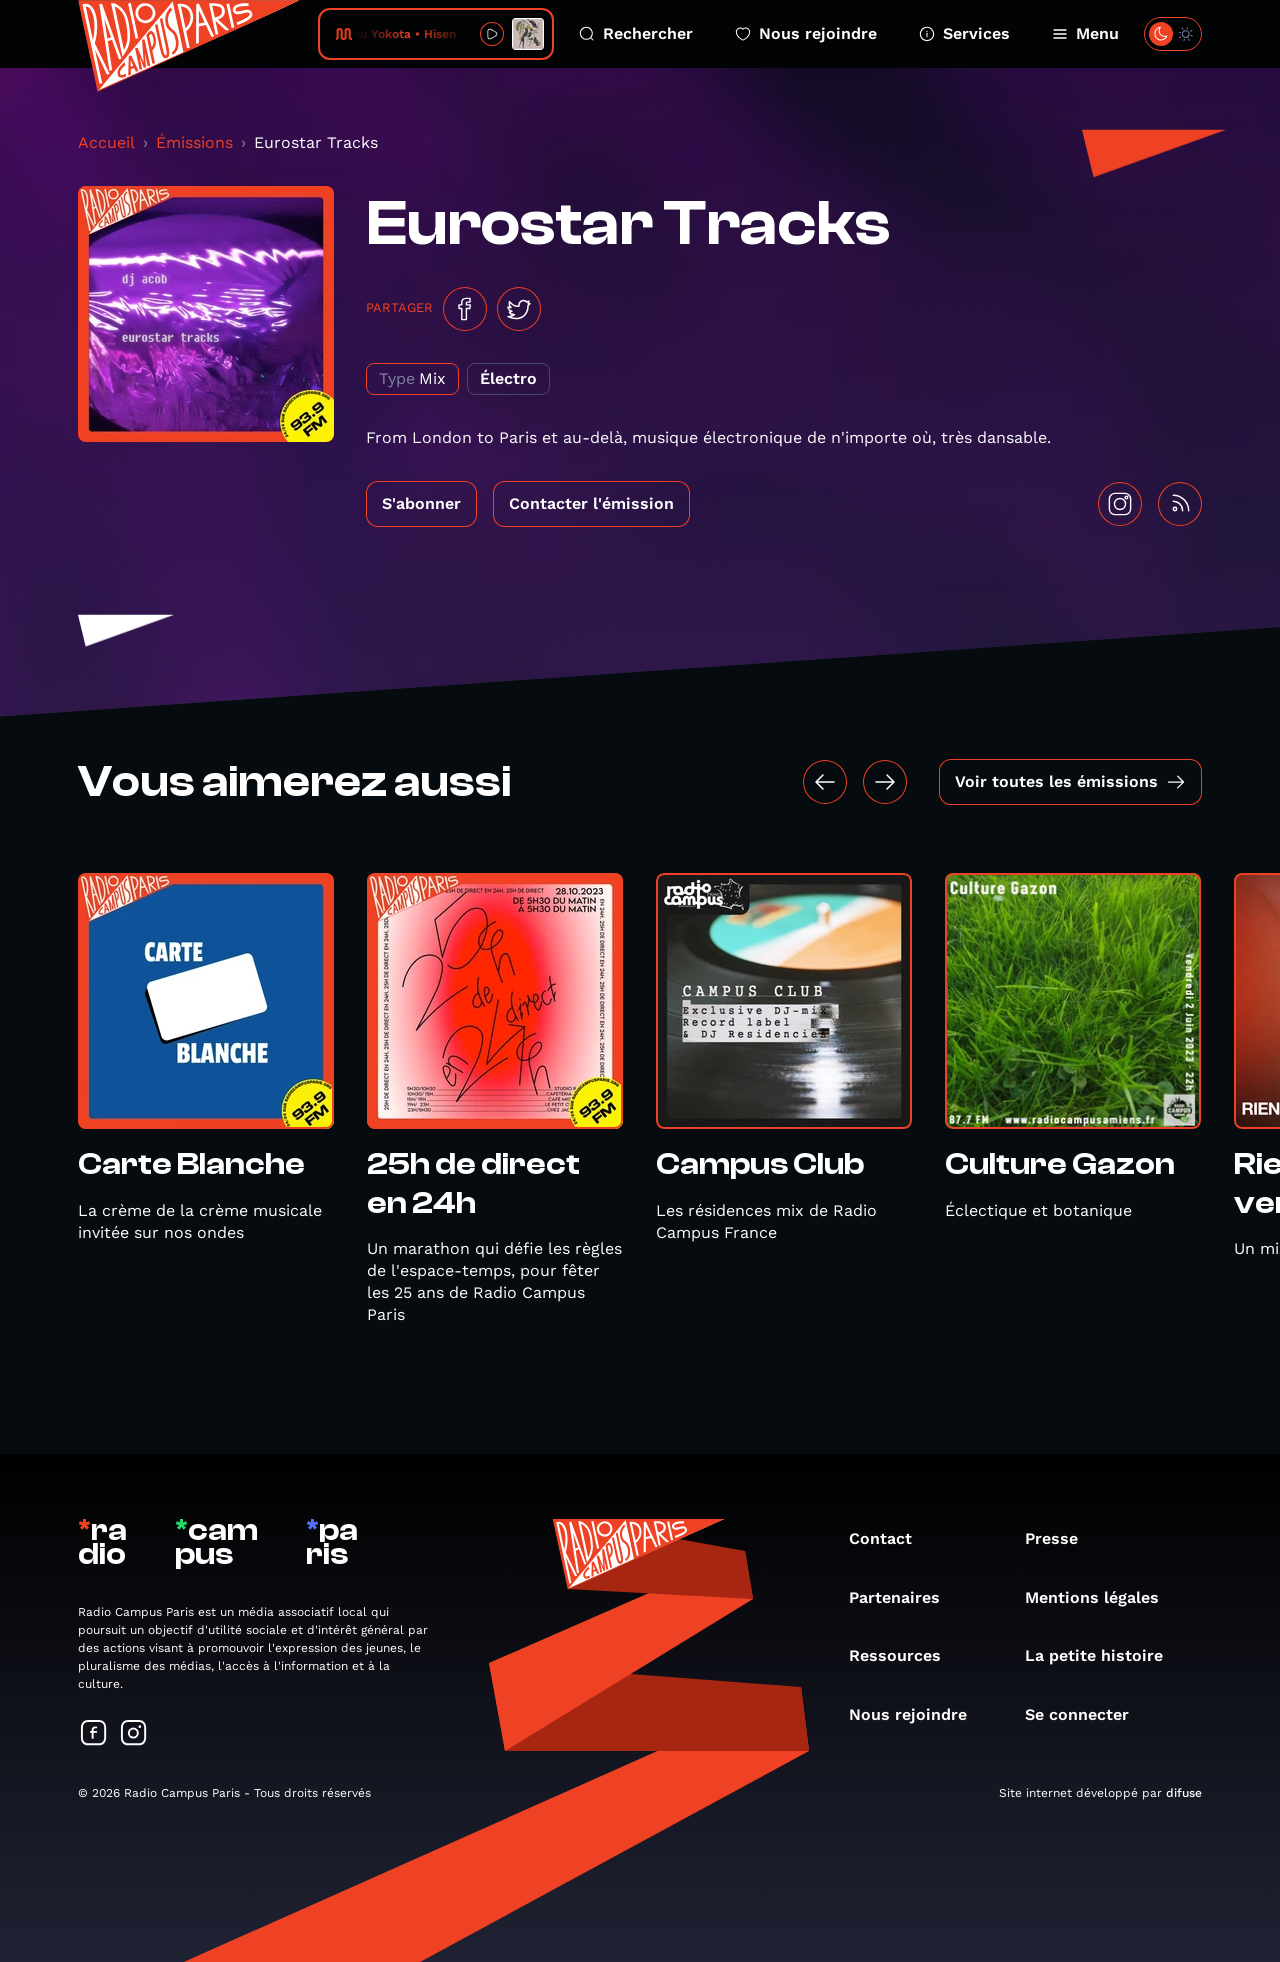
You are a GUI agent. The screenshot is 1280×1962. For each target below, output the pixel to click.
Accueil (106, 142)
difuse (1184, 1793)
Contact (890, 1538)
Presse (1061, 1538)
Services (964, 33)
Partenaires (904, 1597)
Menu (1085, 33)
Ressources (905, 1655)
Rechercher (636, 33)
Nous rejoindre (806, 33)
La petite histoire (1104, 1655)
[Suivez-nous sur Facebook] (94, 1734)
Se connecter (1087, 1714)
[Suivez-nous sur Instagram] (134, 1734)
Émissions (194, 142)
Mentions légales (1102, 1597)
